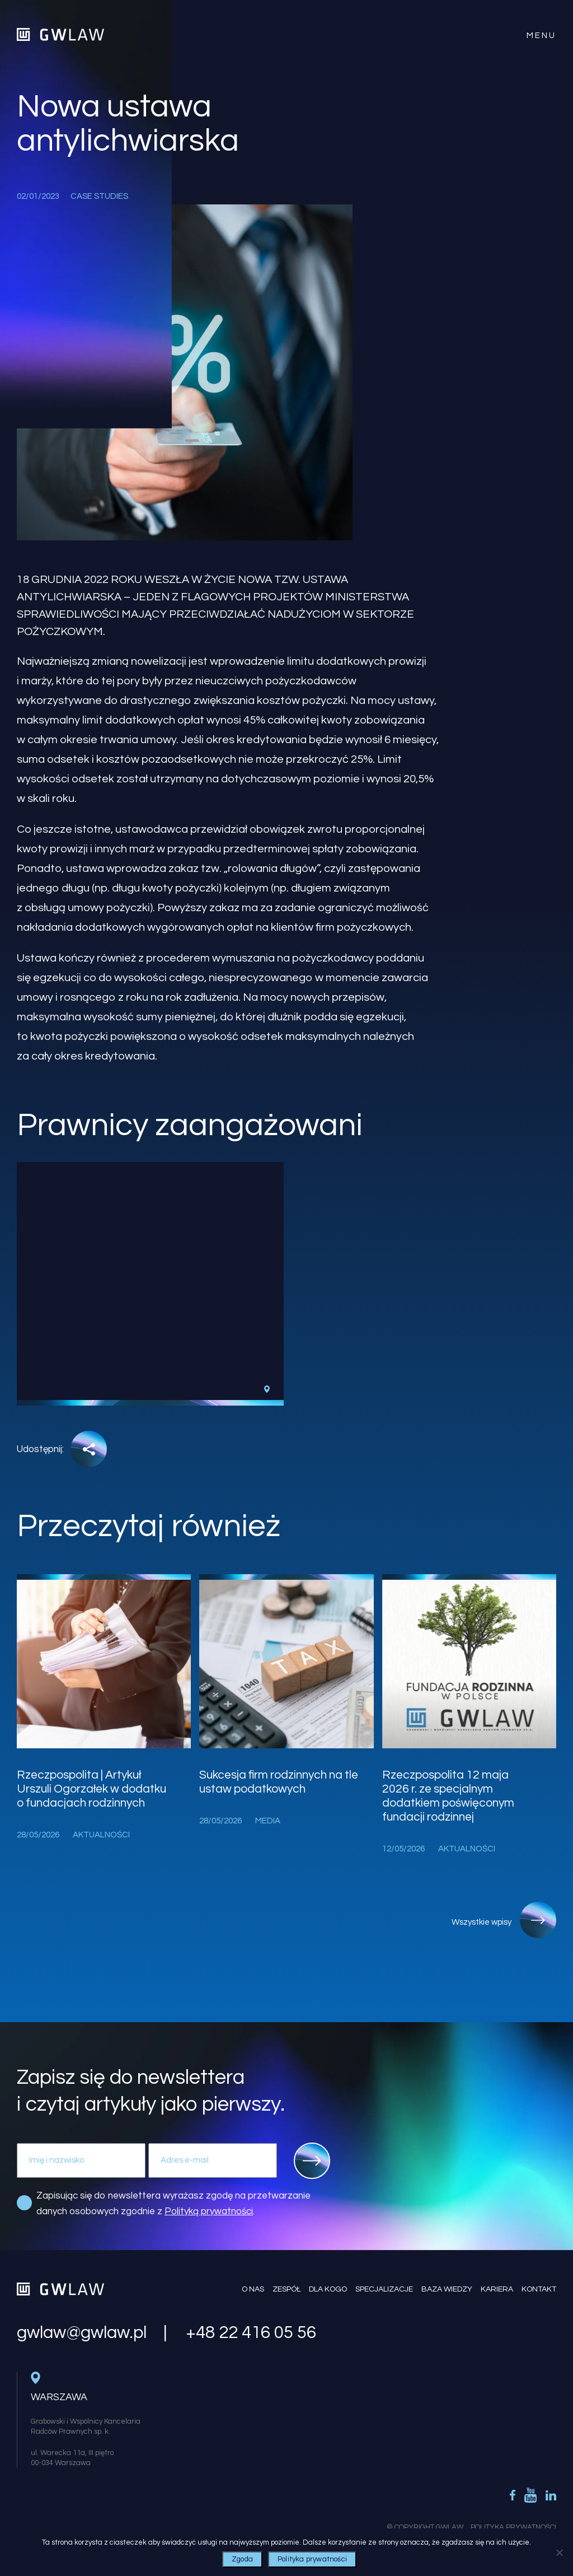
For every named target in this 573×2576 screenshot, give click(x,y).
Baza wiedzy (446, 2289)
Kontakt (539, 2289)
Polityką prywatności (209, 2211)
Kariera (497, 2289)
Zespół (286, 2289)
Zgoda (242, 2559)
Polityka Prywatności (513, 2527)
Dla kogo (328, 2289)
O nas (253, 2289)
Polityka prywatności (312, 2559)
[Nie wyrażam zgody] (559, 2552)
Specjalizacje (384, 2289)
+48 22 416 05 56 (251, 2333)
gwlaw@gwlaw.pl (82, 2333)
